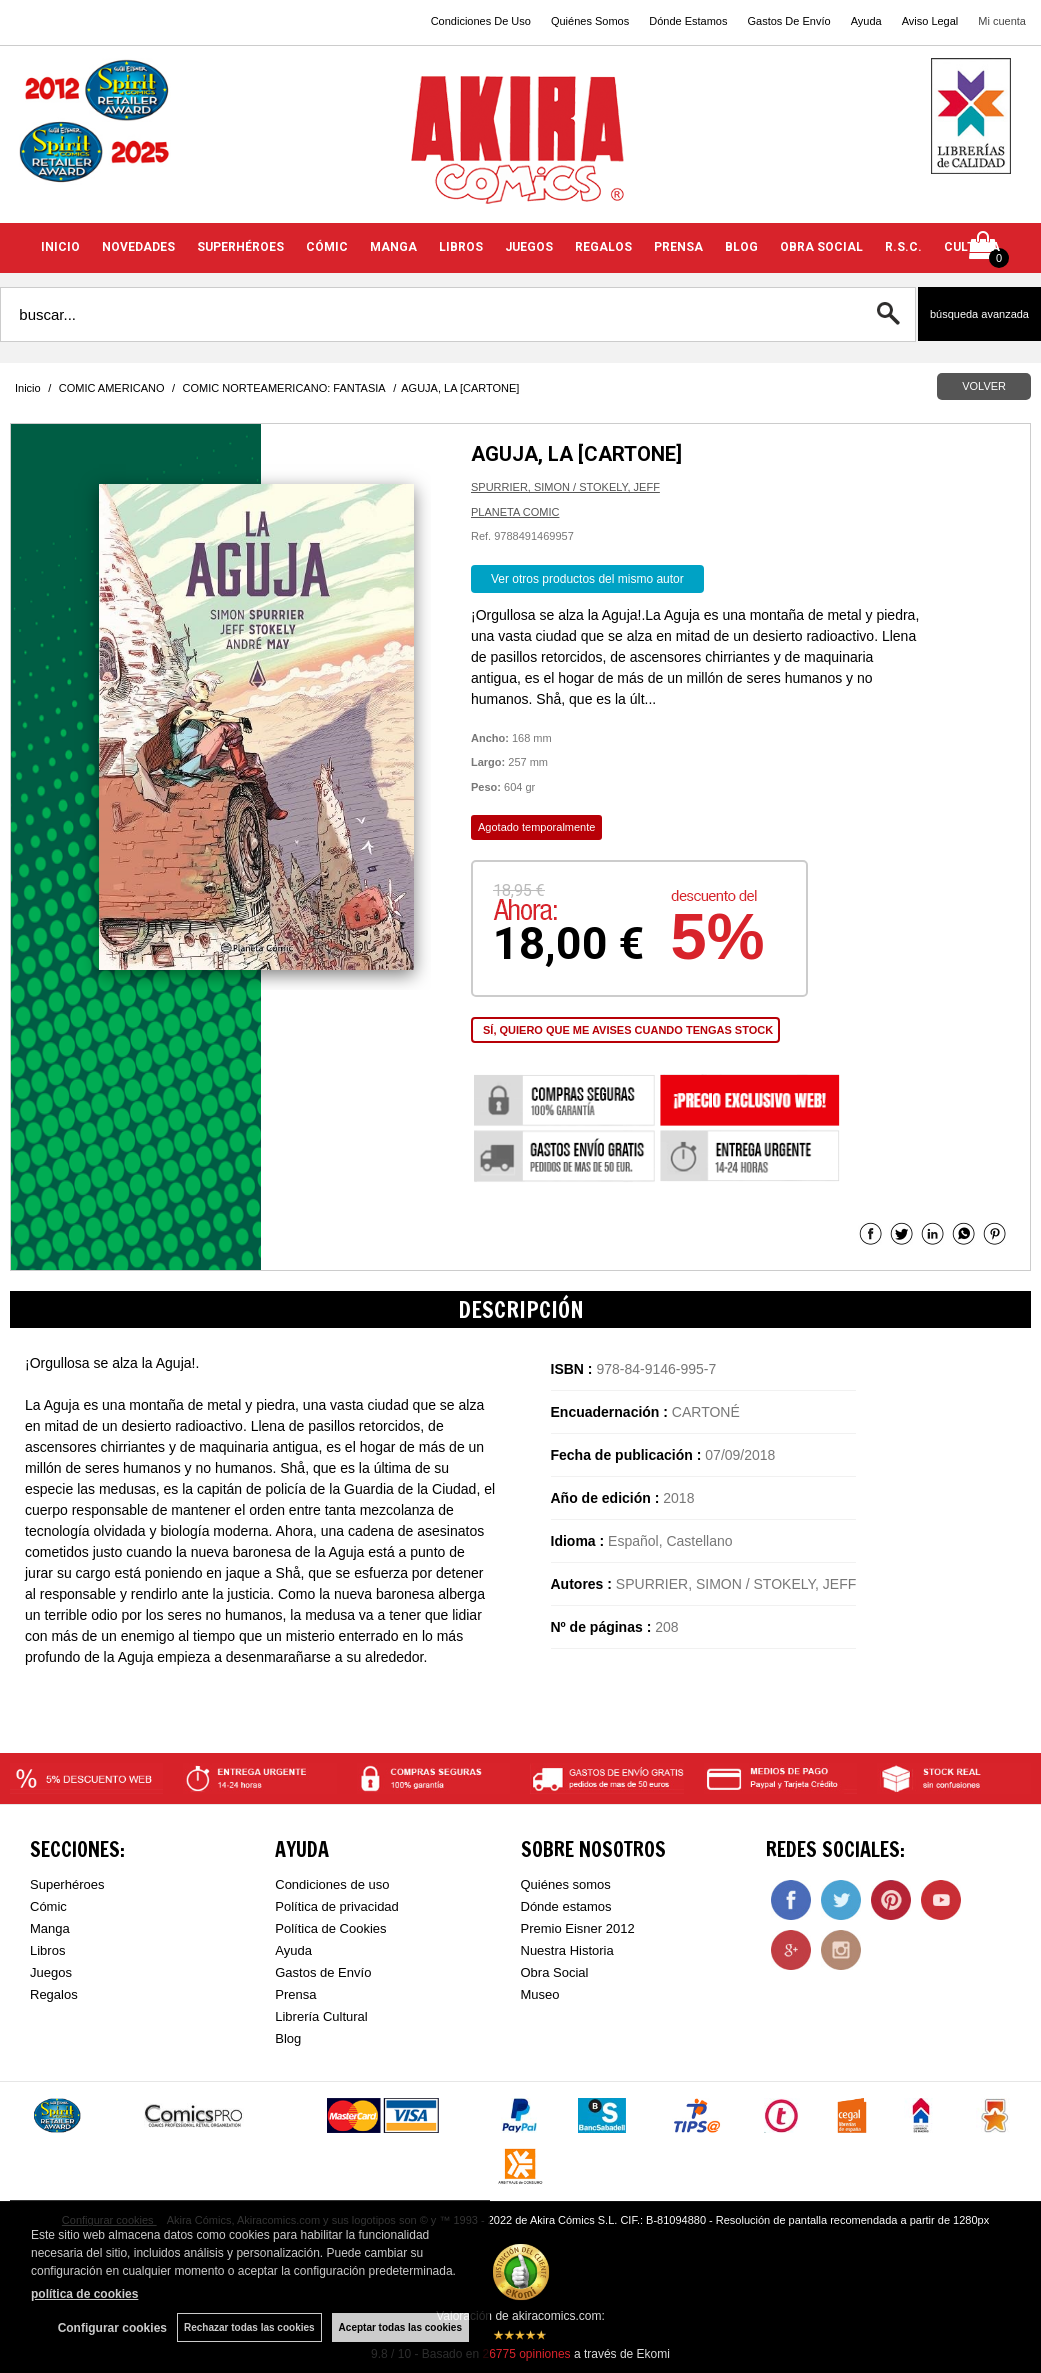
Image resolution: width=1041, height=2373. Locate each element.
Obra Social (555, 1972)
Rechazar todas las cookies (249, 2327)
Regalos (54, 1994)
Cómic (48, 1906)
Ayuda (866, 21)
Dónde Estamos (688, 21)
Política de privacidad (337, 1906)
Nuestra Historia (567, 1950)
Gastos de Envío (323, 1972)
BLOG (741, 247)
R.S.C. (903, 247)
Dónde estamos (566, 1906)
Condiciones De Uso (481, 21)
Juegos (51, 1972)
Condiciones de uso (332, 1884)
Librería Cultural (321, 2016)
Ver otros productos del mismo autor (587, 579)
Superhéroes (67, 1884)
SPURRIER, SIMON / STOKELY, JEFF (565, 487)
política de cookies (84, 2294)
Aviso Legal (930, 21)
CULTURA (972, 247)
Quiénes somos (566, 1884)
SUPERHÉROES (240, 247)
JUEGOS (529, 247)
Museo (540, 1994)
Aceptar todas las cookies (400, 2327)
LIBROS (461, 247)
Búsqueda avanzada (979, 314)
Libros (47, 1950)
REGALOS (603, 247)
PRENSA (678, 247)
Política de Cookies (330, 1928)
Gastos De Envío (788, 21)
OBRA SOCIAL (821, 247)
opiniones (526, 2354)
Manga (50, 1928)
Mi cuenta (1002, 21)
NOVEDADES (138, 247)
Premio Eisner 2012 (578, 1928)
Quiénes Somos (590, 21)
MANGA (393, 247)
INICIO (60, 247)
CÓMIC (327, 247)
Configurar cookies (112, 2328)
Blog (288, 2038)
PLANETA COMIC (515, 512)
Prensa (295, 1994)
